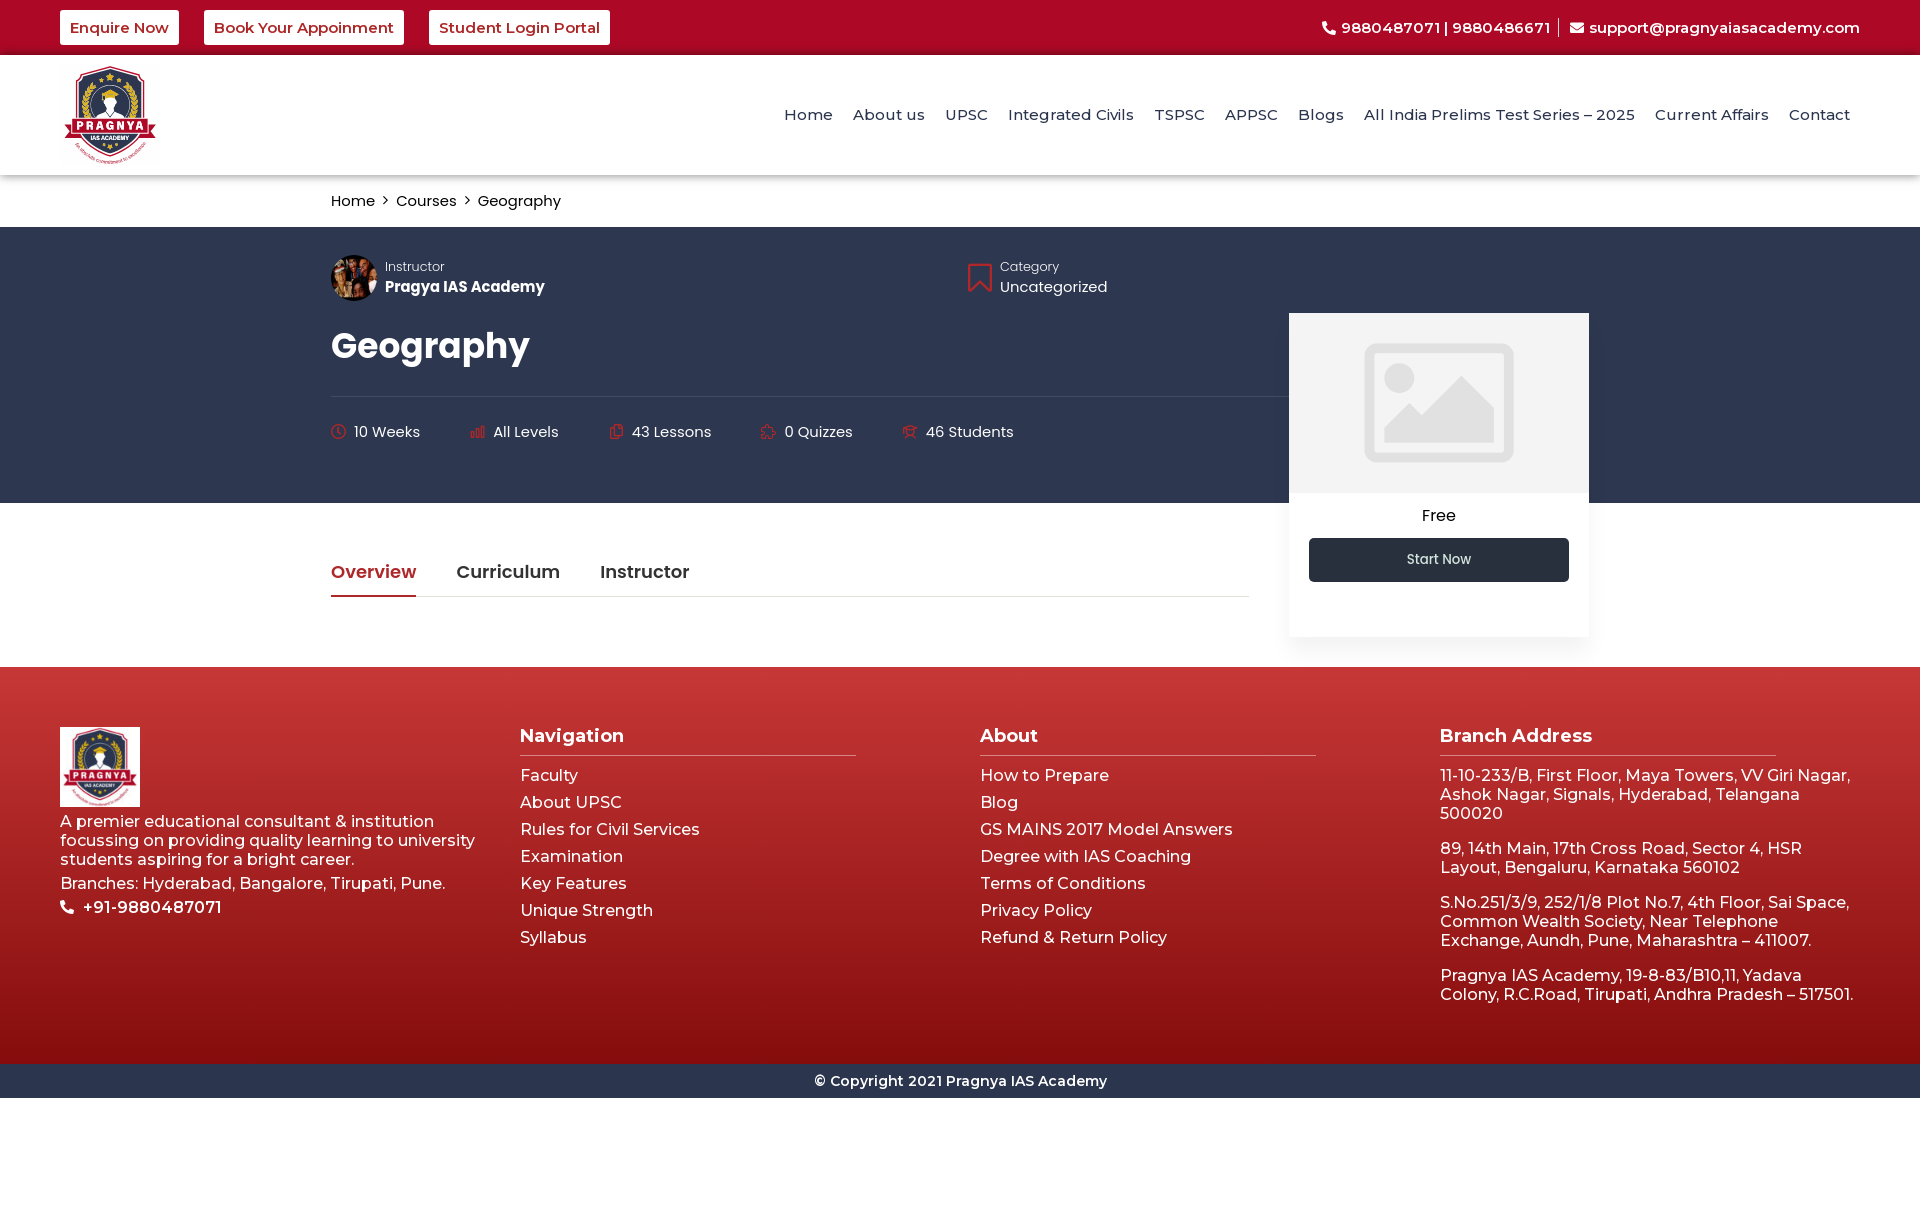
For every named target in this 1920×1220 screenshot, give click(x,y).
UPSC (966, 114)
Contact (1819, 114)
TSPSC (1179, 114)
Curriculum (508, 573)
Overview (373, 573)
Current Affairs (1712, 114)
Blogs (1321, 114)
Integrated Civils (1071, 114)
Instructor (415, 266)
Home (808, 114)
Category (1029, 266)
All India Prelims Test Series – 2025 (1499, 114)
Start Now (1439, 559)
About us (889, 114)
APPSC (1251, 114)
